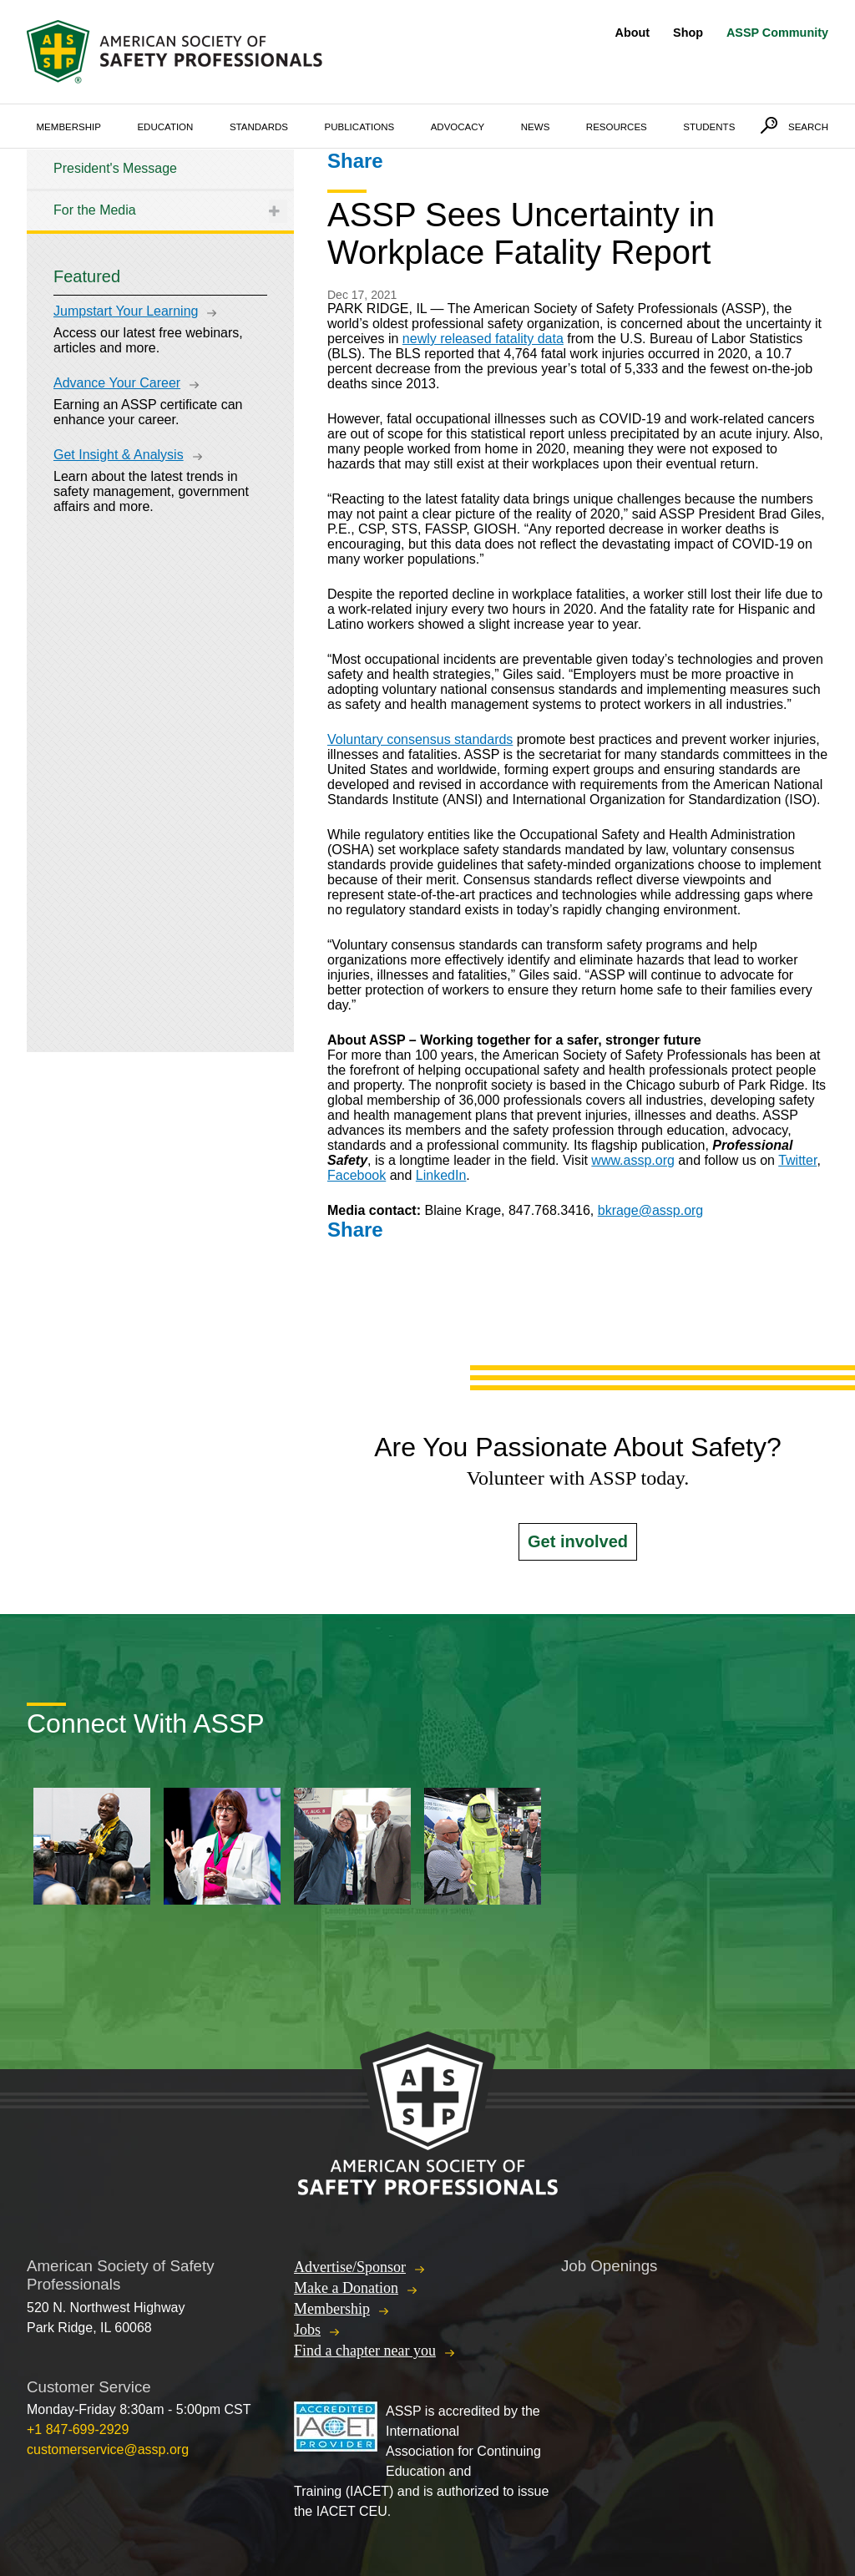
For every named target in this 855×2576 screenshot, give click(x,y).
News (535, 127)
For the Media (94, 210)
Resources (616, 127)
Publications (360, 127)
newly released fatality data (483, 338)
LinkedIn (441, 1175)
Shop (688, 32)
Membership (69, 127)
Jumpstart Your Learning (125, 311)
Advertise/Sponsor (350, 2267)
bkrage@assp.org (651, 1210)
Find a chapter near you (365, 2350)
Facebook (356, 1175)
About (632, 32)
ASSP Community (777, 32)
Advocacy (458, 127)
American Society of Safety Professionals (176, 52)
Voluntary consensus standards (420, 739)
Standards (259, 127)
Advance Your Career (116, 383)
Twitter (797, 1160)
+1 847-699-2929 (78, 2429)
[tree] (160, 189)
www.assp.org (633, 1160)
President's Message (115, 168)
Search (808, 127)
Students (709, 127)
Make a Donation (346, 2288)
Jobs (307, 2329)
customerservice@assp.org (108, 2449)
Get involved (578, 1541)
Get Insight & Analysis (118, 455)
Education (165, 127)
